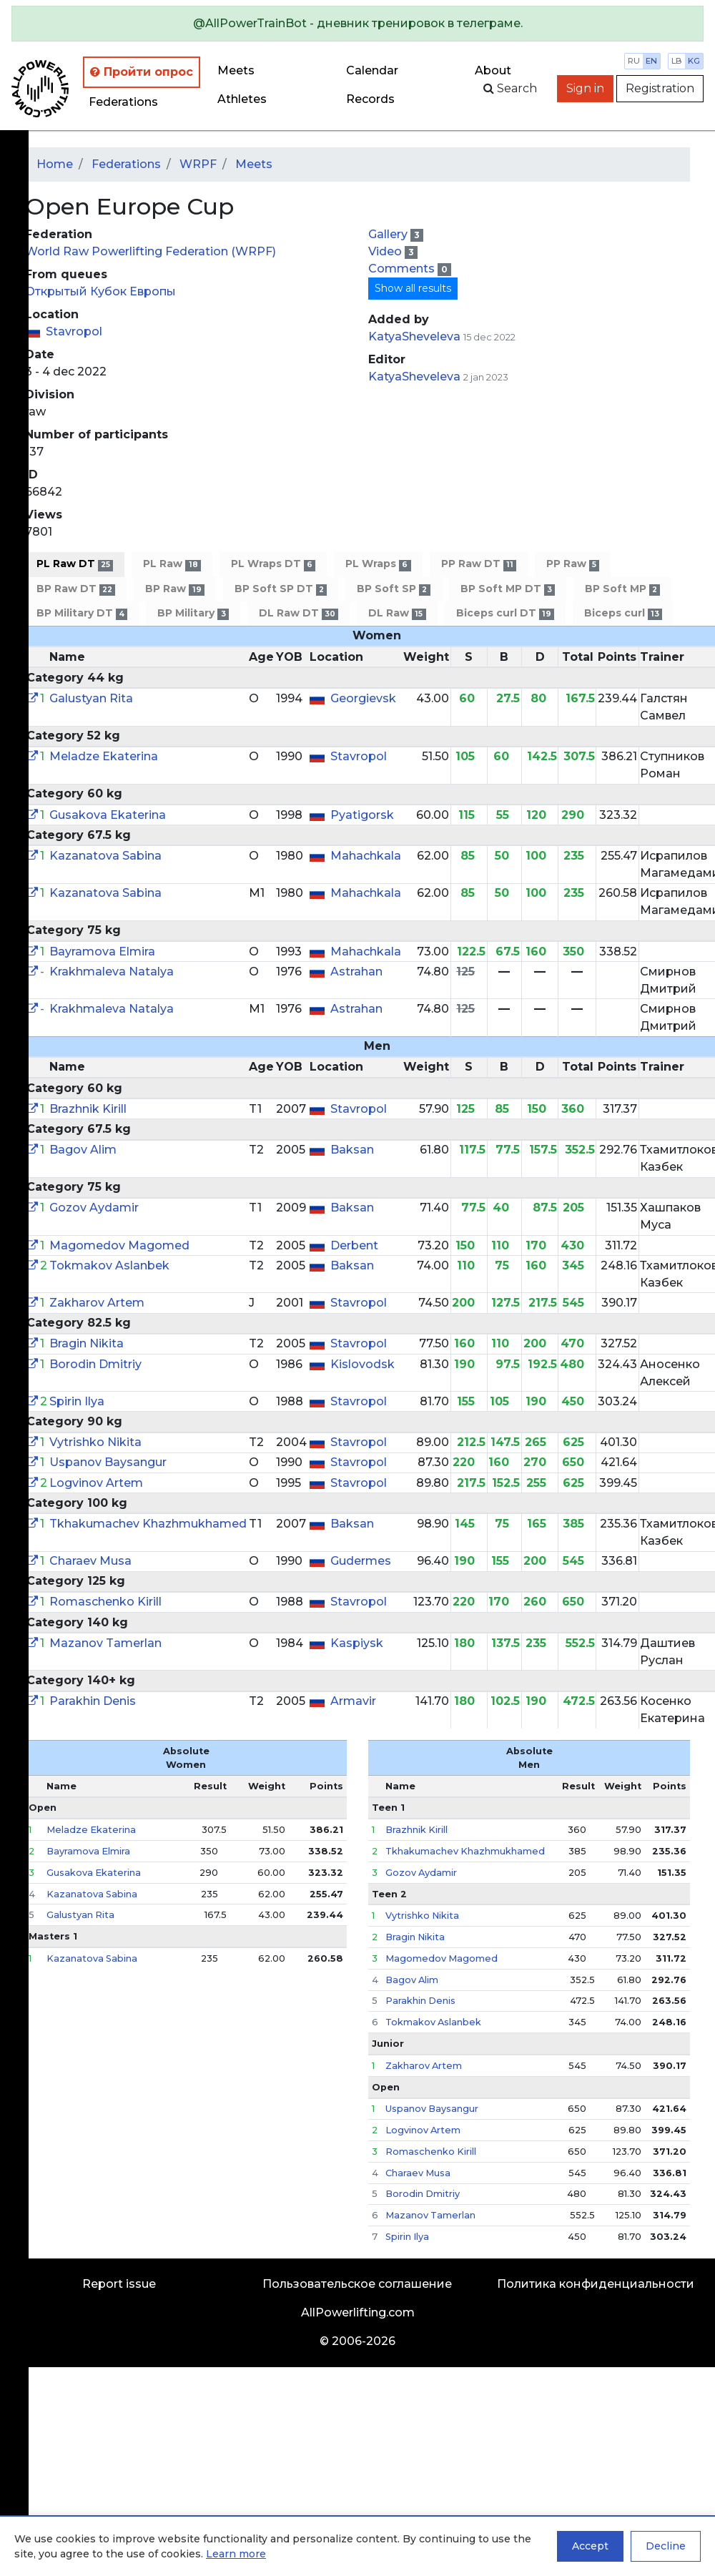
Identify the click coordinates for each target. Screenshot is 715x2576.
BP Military (192, 613)
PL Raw (171, 564)
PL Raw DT (74, 564)
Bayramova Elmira (102, 951)
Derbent (354, 1245)
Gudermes (360, 1561)
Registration (660, 88)
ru (634, 61)
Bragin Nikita (86, 1343)
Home (54, 164)
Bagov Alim (83, 1149)
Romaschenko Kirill (105, 1601)
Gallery (389, 234)
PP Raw (572, 564)
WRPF (198, 164)
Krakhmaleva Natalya (111, 971)
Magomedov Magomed (119, 1245)
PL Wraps (377, 564)
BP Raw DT (75, 589)
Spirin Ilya (76, 1401)
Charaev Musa (90, 1561)
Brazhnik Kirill (88, 1109)
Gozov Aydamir (94, 1207)
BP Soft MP (622, 589)
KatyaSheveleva (414, 336)
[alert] (357, 23)
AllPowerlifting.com (358, 2312)
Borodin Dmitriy (95, 1364)
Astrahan (356, 971)
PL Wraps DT (273, 564)
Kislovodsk (362, 1364)
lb (676, 61)
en (651, 61)
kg (694, 61)
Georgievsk (363, 698)
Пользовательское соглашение (357, 2284)
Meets (236, 70)
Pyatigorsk (362, 815)
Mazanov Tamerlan (105, 1643)
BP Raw (174, 589)
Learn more (236, 2553)
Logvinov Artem (96, 1483)
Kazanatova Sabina (105, 855)
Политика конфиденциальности (595, 2284)
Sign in (585, 88)
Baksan (352, 1149)
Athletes (242, 99)
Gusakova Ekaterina (107, 815)
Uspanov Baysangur (108, 1462)
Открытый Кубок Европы (100, 291)
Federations (123, 102)
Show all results (413, 288)
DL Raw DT (298, 613)
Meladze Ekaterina (103, 756)
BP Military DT (81, 613)
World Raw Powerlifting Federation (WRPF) (150, 251)
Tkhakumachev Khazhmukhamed (148, 1523)
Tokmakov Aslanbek (109, 1265)
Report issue (119, 2284)
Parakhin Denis (92, 1701)
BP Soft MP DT (507, 589)
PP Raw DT (478, 564)
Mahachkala (365, 855)
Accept (590, 2546)
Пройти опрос (141, 72)
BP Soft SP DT (281, 589)
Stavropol (74, 331)
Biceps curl (623, 613)
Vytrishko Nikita (95, 1442)
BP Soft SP (393, 589)
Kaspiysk (356, 1643)
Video (386, 251)
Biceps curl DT (505, 613)
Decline (666, 2546)
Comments (403, 268)
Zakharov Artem (96, 1302)
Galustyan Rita (91, 698)
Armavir (353, 1701)
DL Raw (396, 613)
